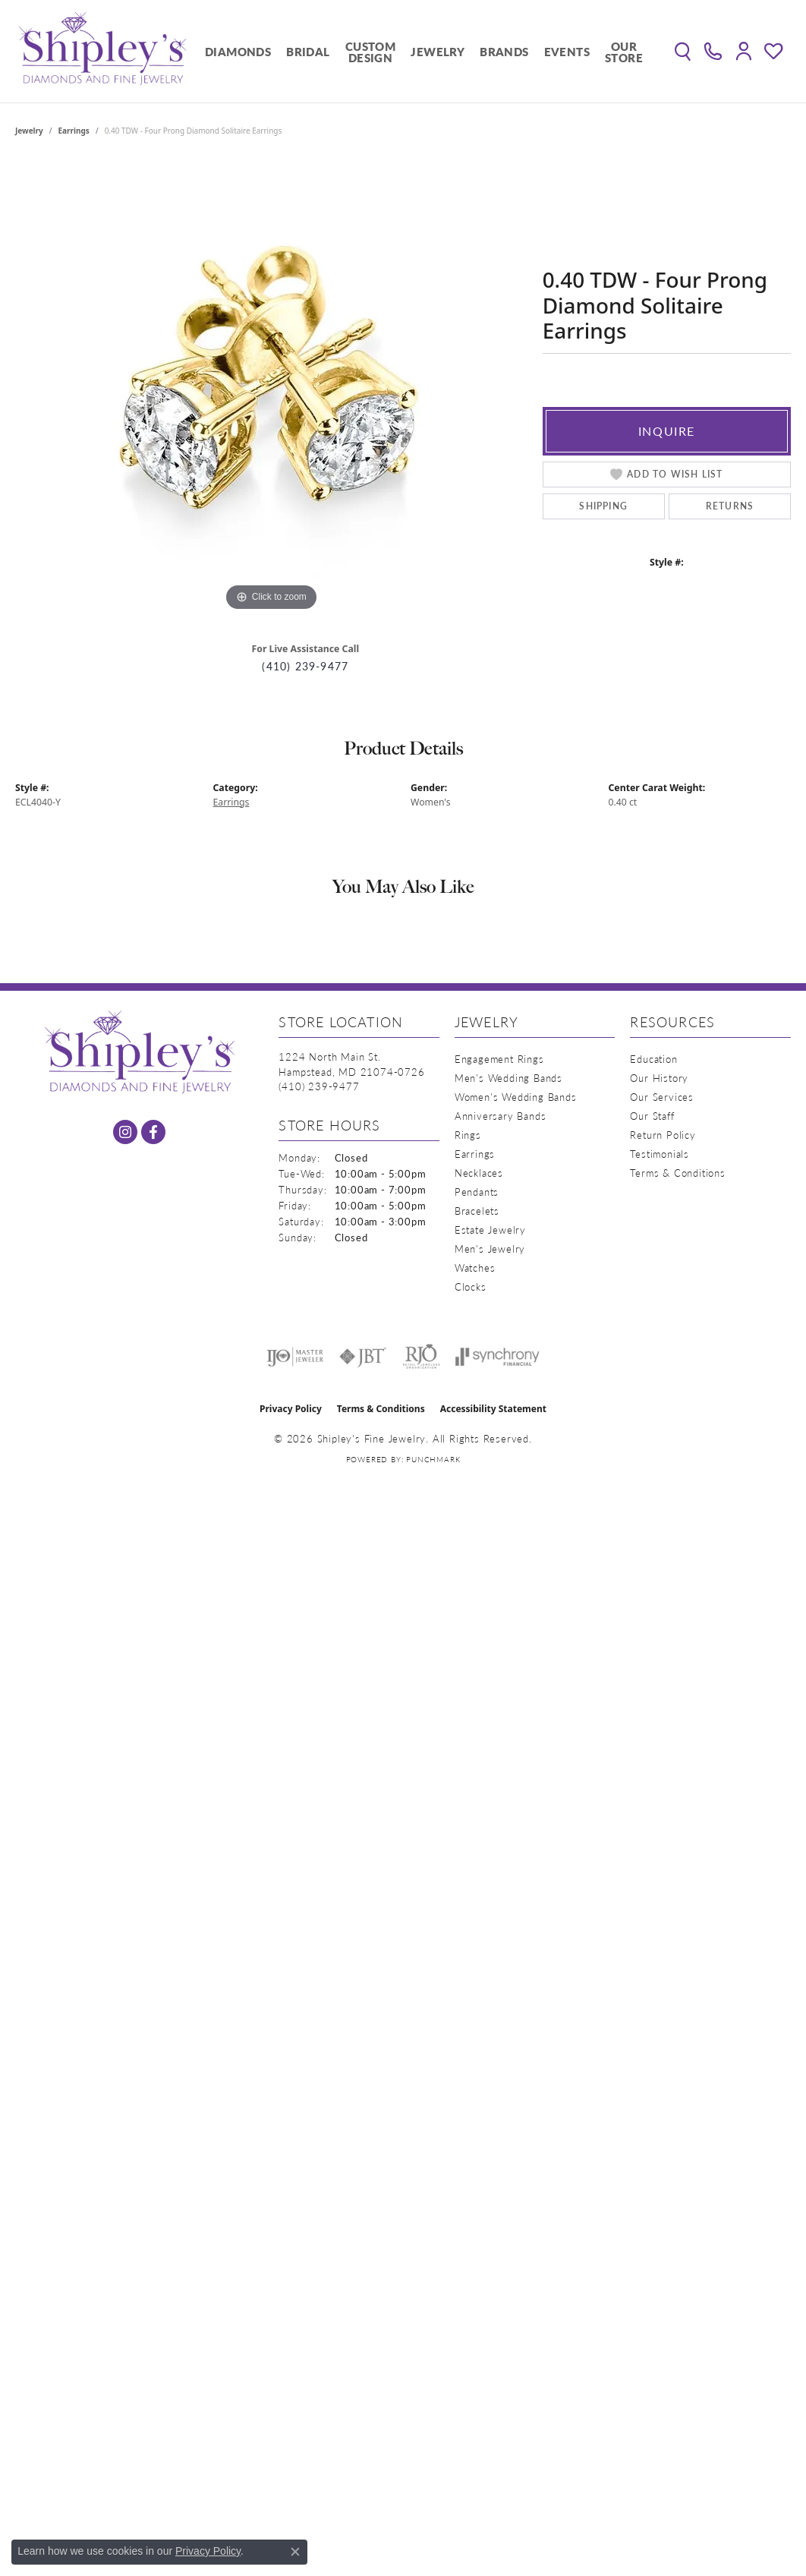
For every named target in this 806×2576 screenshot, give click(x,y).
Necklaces (479, 1172)
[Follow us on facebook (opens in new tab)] (153, 1132)
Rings (468, 1134)
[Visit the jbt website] (362, 1357)
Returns (730, 506)
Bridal (307, 51)
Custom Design (370, 51)
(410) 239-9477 (305, 666)
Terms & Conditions (677, 1172)
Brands (504, 51)
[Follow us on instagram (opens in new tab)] (125, 1132)
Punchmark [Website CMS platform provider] (433, 1459)
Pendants (477, 1191)
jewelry (29, 130)
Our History (659, 1077)
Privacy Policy (291, 1408)
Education (653, 1059)
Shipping (603, 506)
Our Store (624, 51)
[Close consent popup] (295, 2551)
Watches (475, 1267)
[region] (271, 387)
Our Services (662, 1096)
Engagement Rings (499, 1059)
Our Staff (652, 1115)
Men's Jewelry (490, 1248)
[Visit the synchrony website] (497, 1357)
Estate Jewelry (490, 1229)
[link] (713, 51)
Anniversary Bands (500, 1115)
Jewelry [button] (437, 51)
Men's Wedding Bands (508, 1077)
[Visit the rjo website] (421, 1357)
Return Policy (662, 1134)
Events (567, 51)
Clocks (470, 1286)
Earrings (74, 130)
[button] (682, 51)
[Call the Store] (319, 1086)
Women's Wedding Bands (516, 1096)
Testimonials (659, 1153)
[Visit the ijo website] (294, 1357)
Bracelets (477, 1210)
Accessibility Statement (493, 1408)
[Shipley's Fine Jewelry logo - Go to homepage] (102, 51)
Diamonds (238, 51)
